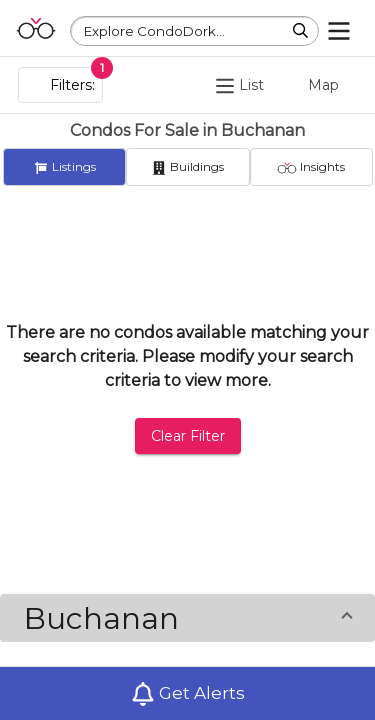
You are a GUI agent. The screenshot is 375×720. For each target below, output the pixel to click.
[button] (187, 618)
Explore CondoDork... (154, 31)
